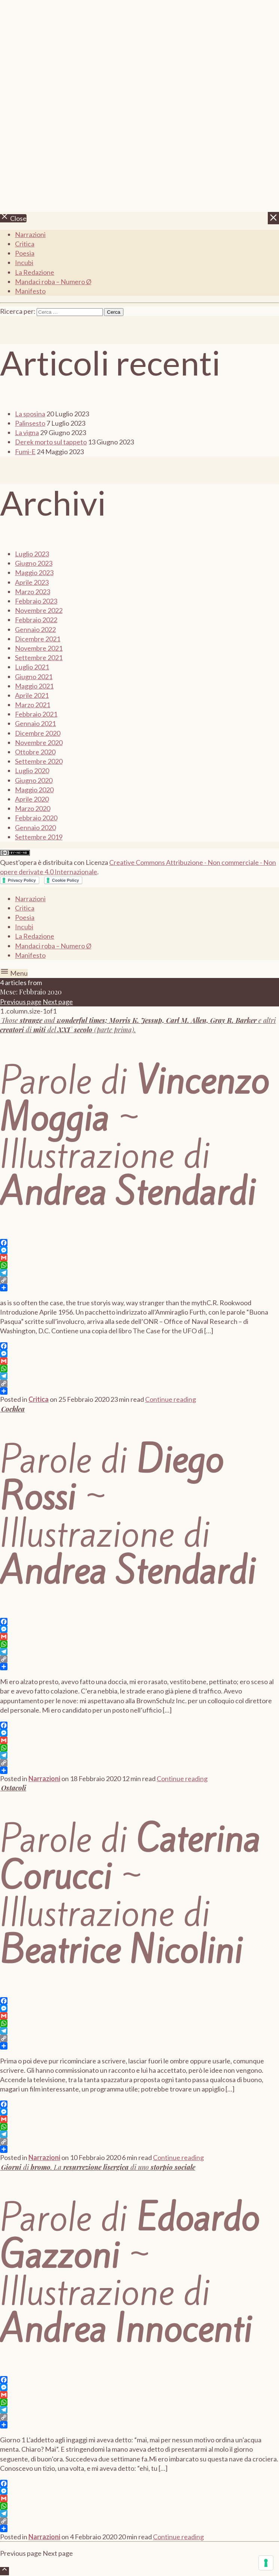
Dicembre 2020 (37, 733)
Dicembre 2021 (37, 639)
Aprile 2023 (32, 582)
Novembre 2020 (38, 742)
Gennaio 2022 (35, 629)
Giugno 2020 (33, 780)
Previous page (21, 1001)
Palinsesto (30, 423)
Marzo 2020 (32, 808)
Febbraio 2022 (36, 620)
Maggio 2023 (34, 572)
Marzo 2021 (32, 705)
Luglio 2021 (32, 667)
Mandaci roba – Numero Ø (53, 281)
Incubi (24, 262)
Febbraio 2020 (36, 818)
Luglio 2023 (32, 554)
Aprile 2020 (32, 799)
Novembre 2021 (38, 648)
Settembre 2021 (38, 657)
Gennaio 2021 (35, 723)
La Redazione (34, 272)
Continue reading (170, 1399)
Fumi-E (25, 451)
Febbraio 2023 (36, 601)
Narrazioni (30, 234)
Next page (58, 1001)
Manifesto (30, 291)
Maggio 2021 (34, 686)
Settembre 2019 (38, 837)
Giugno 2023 (33, 563)
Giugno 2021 (33, 676)
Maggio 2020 (34, 790)
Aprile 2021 (32, 695)
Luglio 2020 (32, 770)
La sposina (30, 414)
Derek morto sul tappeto (51, 442)
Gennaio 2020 (35, 827)
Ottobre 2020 (35, 752)
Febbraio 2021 (36, 714)
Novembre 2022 (38, 610)
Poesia (24, 253)
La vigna (27, 432)
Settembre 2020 (38, 761)
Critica (24, 244)
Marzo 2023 (32, 591)
